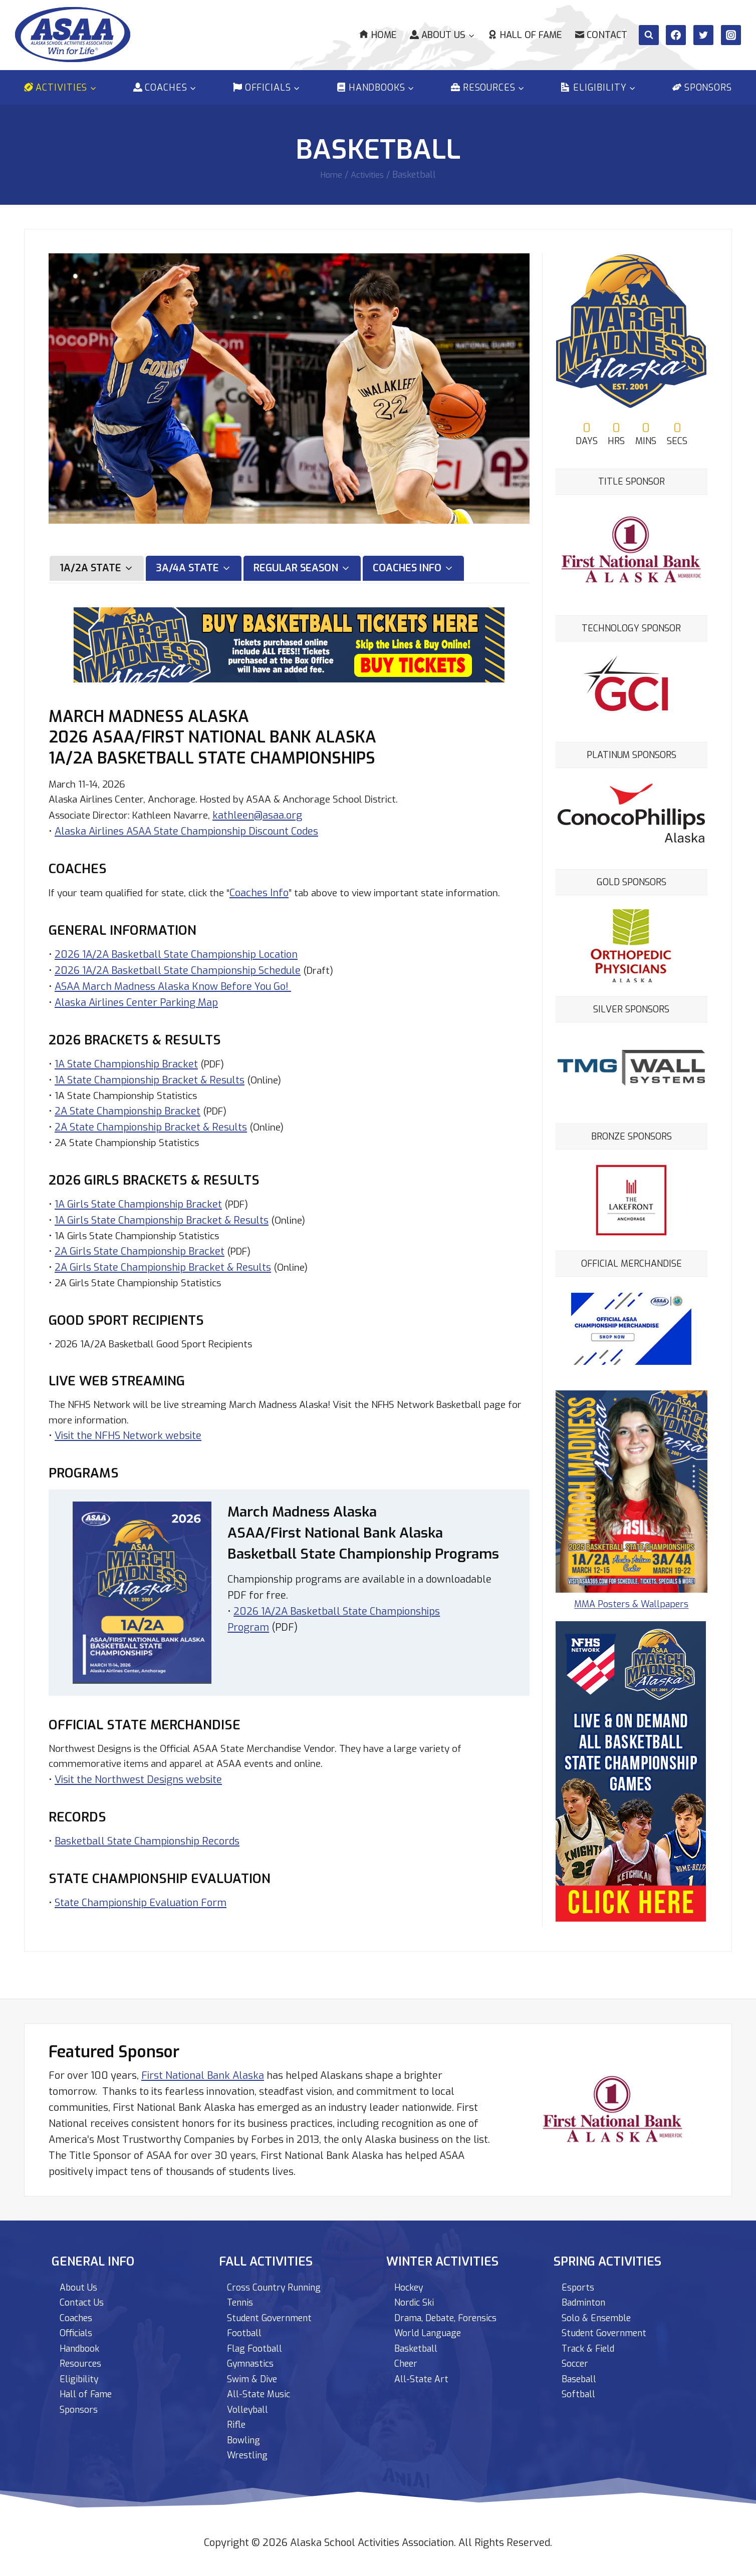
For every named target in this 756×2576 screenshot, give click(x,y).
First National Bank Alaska (202, 2065)
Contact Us (84, 2294)
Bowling (245, 2438)
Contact (601, 35)
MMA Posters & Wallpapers (637, 1548)
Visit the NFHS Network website (128, 1452)
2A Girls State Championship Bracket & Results (163, 1281)
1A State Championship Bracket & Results (149, 1091)
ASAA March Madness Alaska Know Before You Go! (173, 997)
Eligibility (81, 2374)
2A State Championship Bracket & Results (151, 1139)
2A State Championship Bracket (127, 1123)
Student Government (275, 2310)
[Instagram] (731, 35)
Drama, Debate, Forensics (454, 2310)
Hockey (411, 2278)
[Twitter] (703, 35)
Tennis (242, 2294)
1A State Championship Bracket (126, 1075)
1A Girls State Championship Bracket (138, 1217)
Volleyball (251, 2406)
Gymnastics (254, 2358)
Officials (79, 2326)
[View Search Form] (649, 35)
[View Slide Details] (637, 792)
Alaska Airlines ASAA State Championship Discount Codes (186, 826)
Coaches (79, 2310)
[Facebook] (676, 35)
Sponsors (702, 88)
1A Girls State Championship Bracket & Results (162, 1233)
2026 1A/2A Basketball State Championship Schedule (178, 981)
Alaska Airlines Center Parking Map (136, 1013)
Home (377, 35)
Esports (580, 2278)
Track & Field (592, 2342)
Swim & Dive (255, 2374)
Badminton (587, 2294)
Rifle (237, 2422)
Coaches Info (269, 888)
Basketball (419, 2342)
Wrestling (250, 2454)
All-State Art (424, 2374)
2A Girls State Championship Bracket (139, 1265)
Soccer (577, 2358)
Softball (581, 2390)
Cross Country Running (279, 2278)
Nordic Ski (416, 2294)
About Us (80, 2278)
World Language (432, 2326)
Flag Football (258, 2342)
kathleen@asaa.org (270, 810)
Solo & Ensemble (601, 2310)
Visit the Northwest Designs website (138, 1792)
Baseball (582, 2374)
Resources (84, 2358)
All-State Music (262, 2390)
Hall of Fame (524, 35)
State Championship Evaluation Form (140, 1916)
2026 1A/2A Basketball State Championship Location (176, 965)
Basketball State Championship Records (147, 1854)
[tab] (97, 561)
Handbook (83, 2342)
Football (247, 2326)
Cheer (407, 2358)
